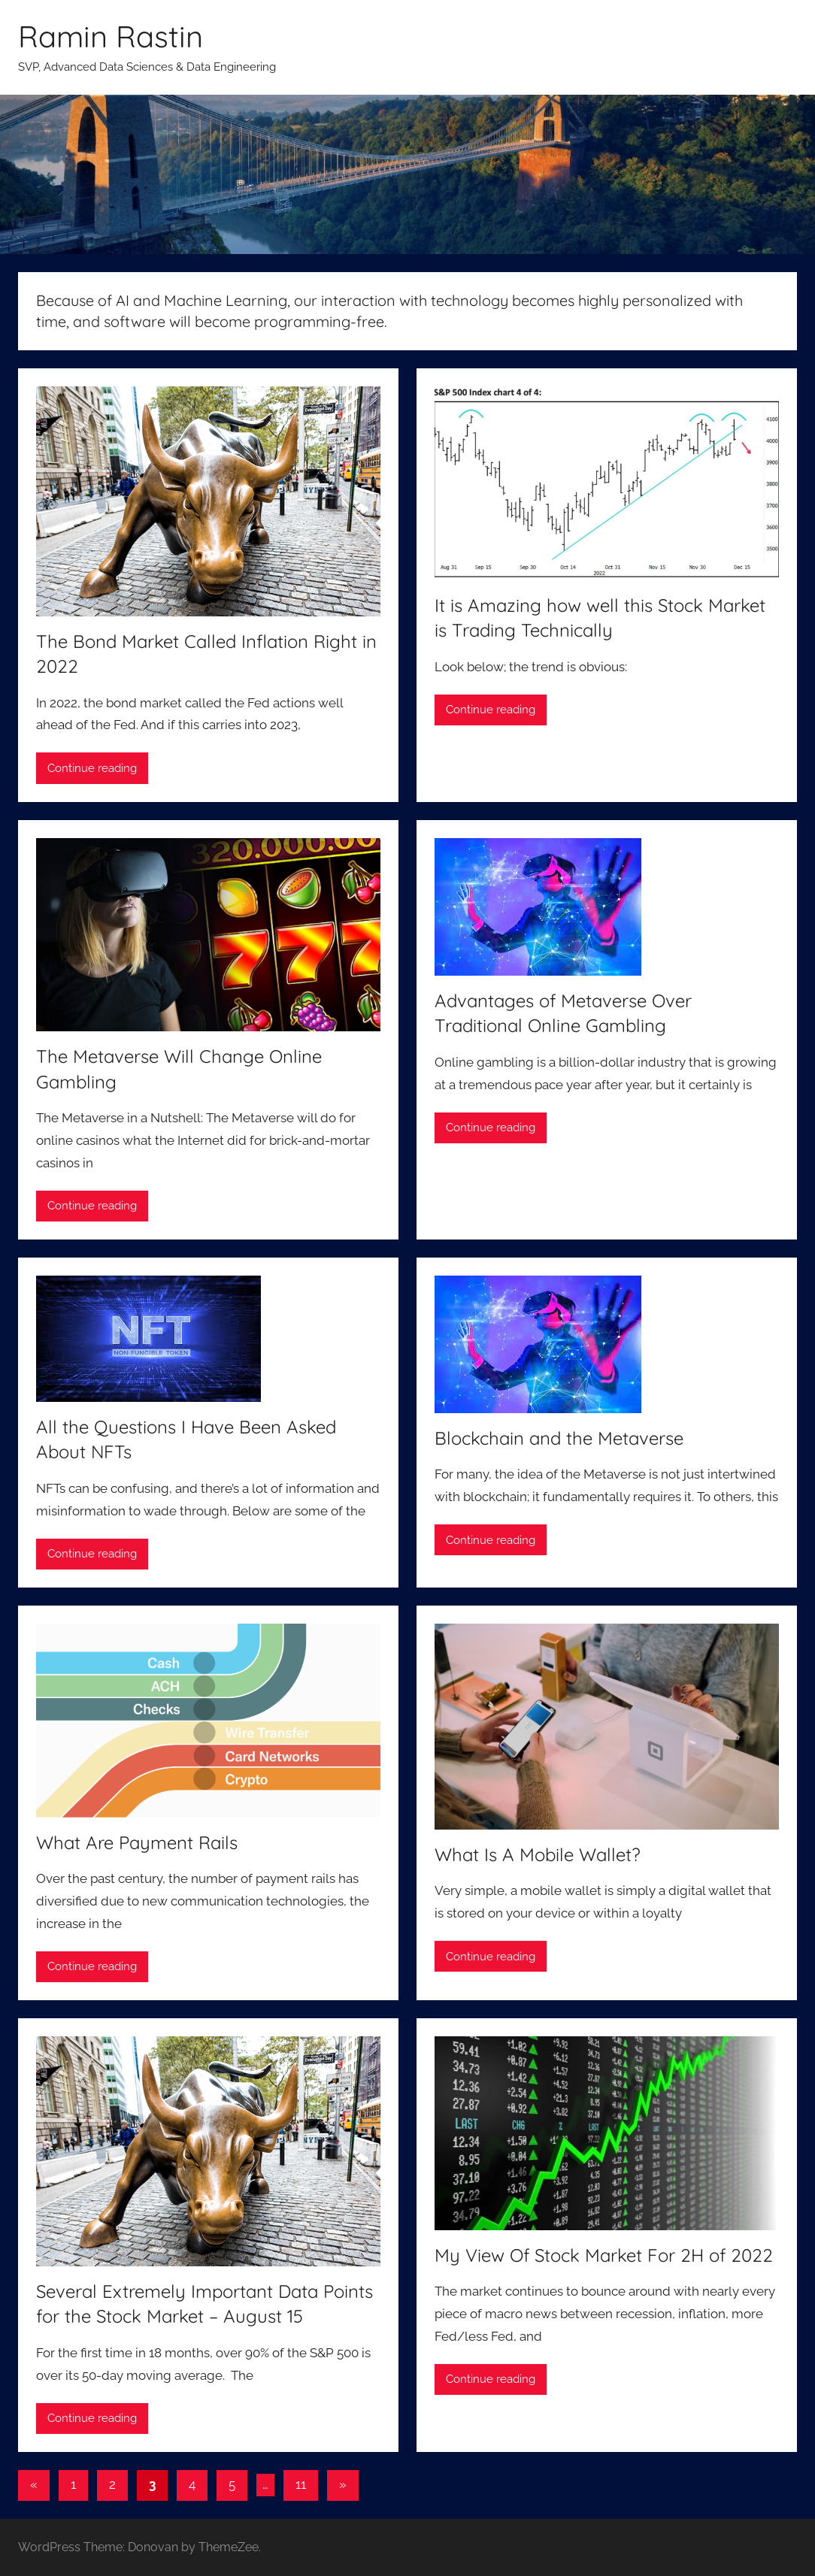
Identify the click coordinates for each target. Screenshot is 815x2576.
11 (300, 2484)
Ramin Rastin (110, 36)
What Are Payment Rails (137, 1842)
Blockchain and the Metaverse (559, 1438)
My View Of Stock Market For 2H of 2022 (604, 2255)
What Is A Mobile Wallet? (538, 1854)
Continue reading (92, 768)
